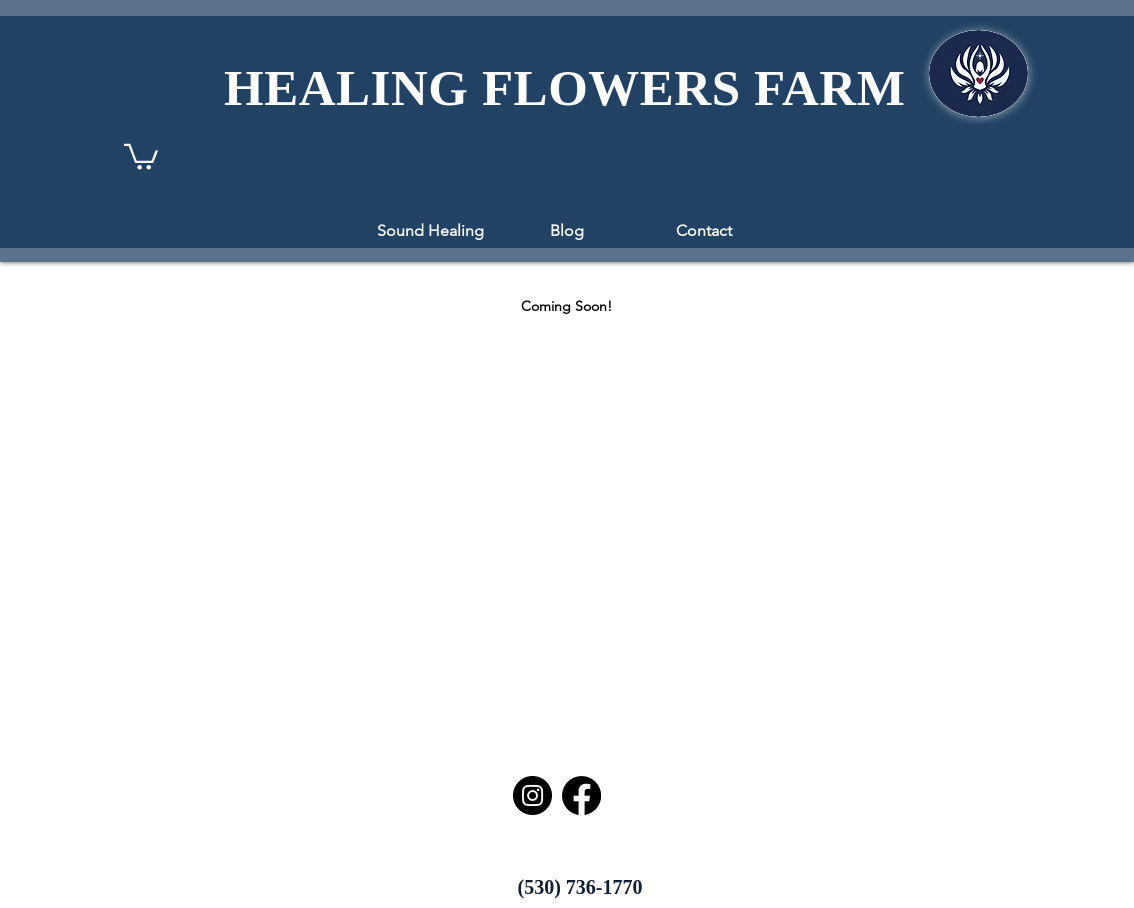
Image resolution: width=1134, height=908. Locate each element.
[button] (141, 155)
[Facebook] (581, 795)
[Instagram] (532, 795)
